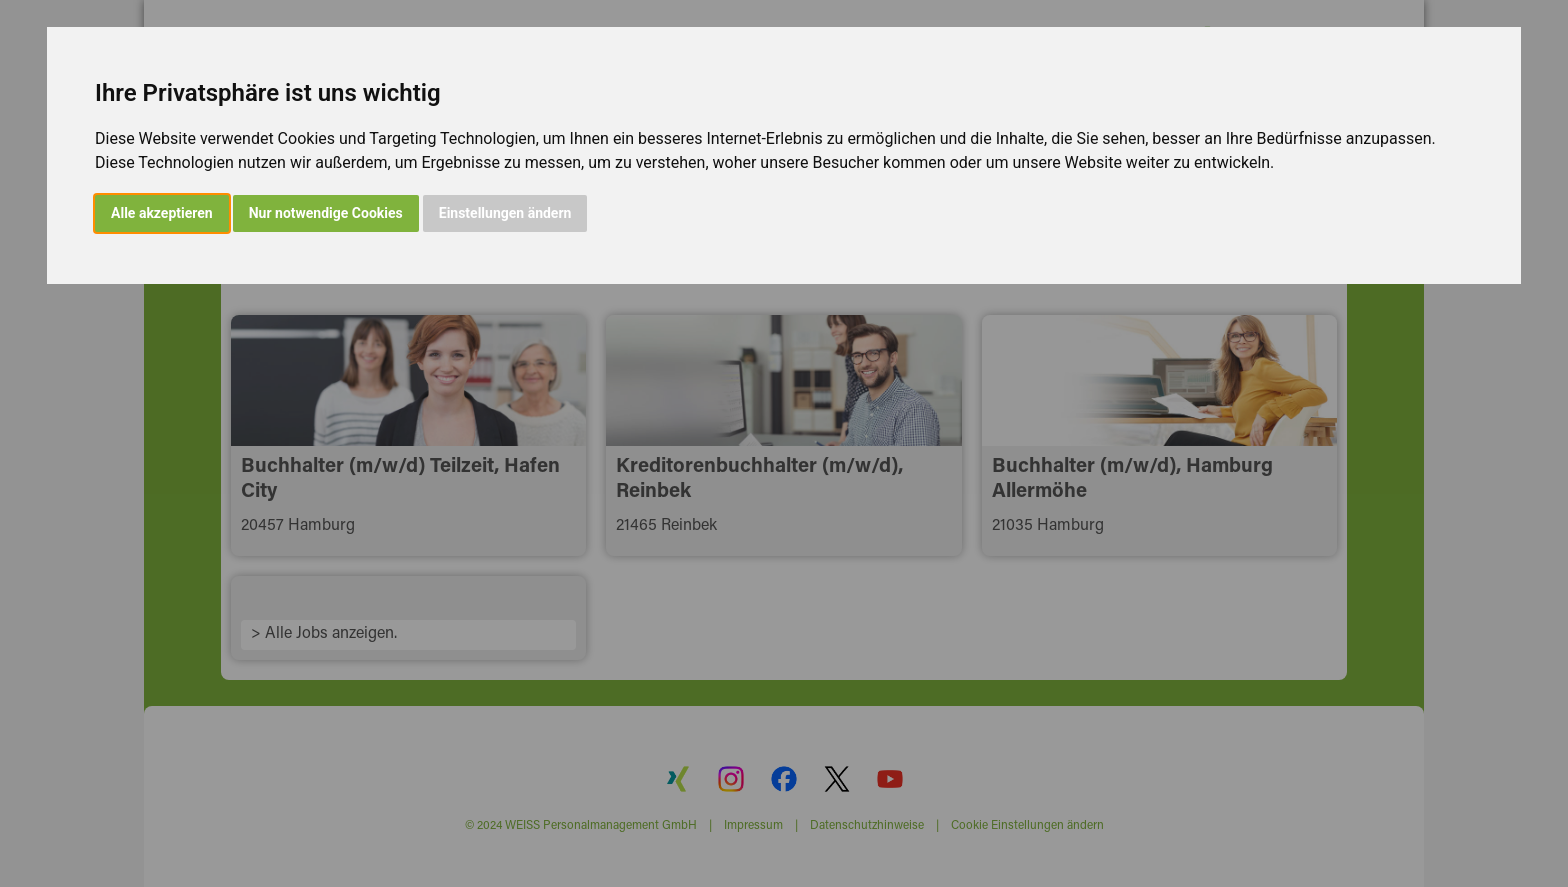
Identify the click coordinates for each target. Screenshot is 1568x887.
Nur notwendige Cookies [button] (326, 213)
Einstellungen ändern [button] (505, 213)
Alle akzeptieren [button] (162, 213)
